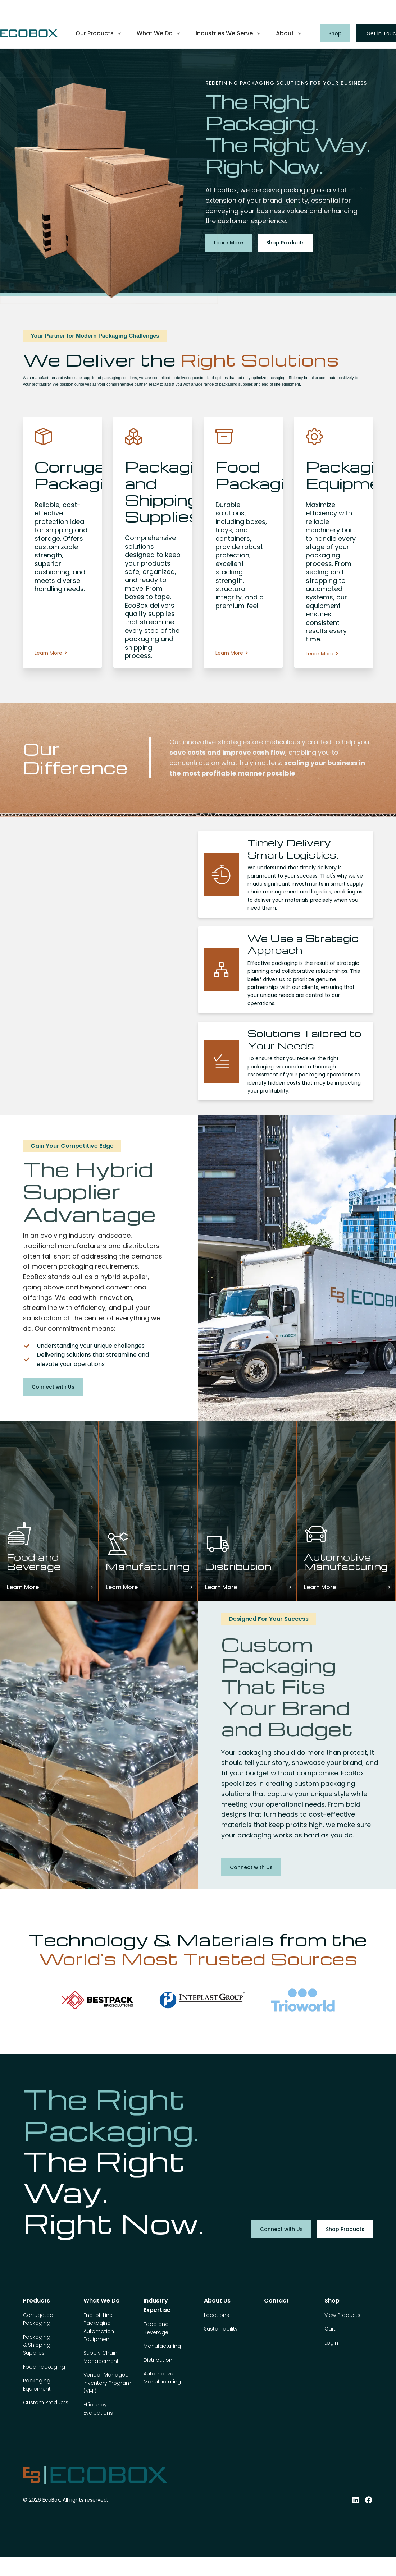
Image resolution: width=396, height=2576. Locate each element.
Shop (335, 33)
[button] (99, 33)
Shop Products (285, 242)
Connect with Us (53, 1386)
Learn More (228, 242)
